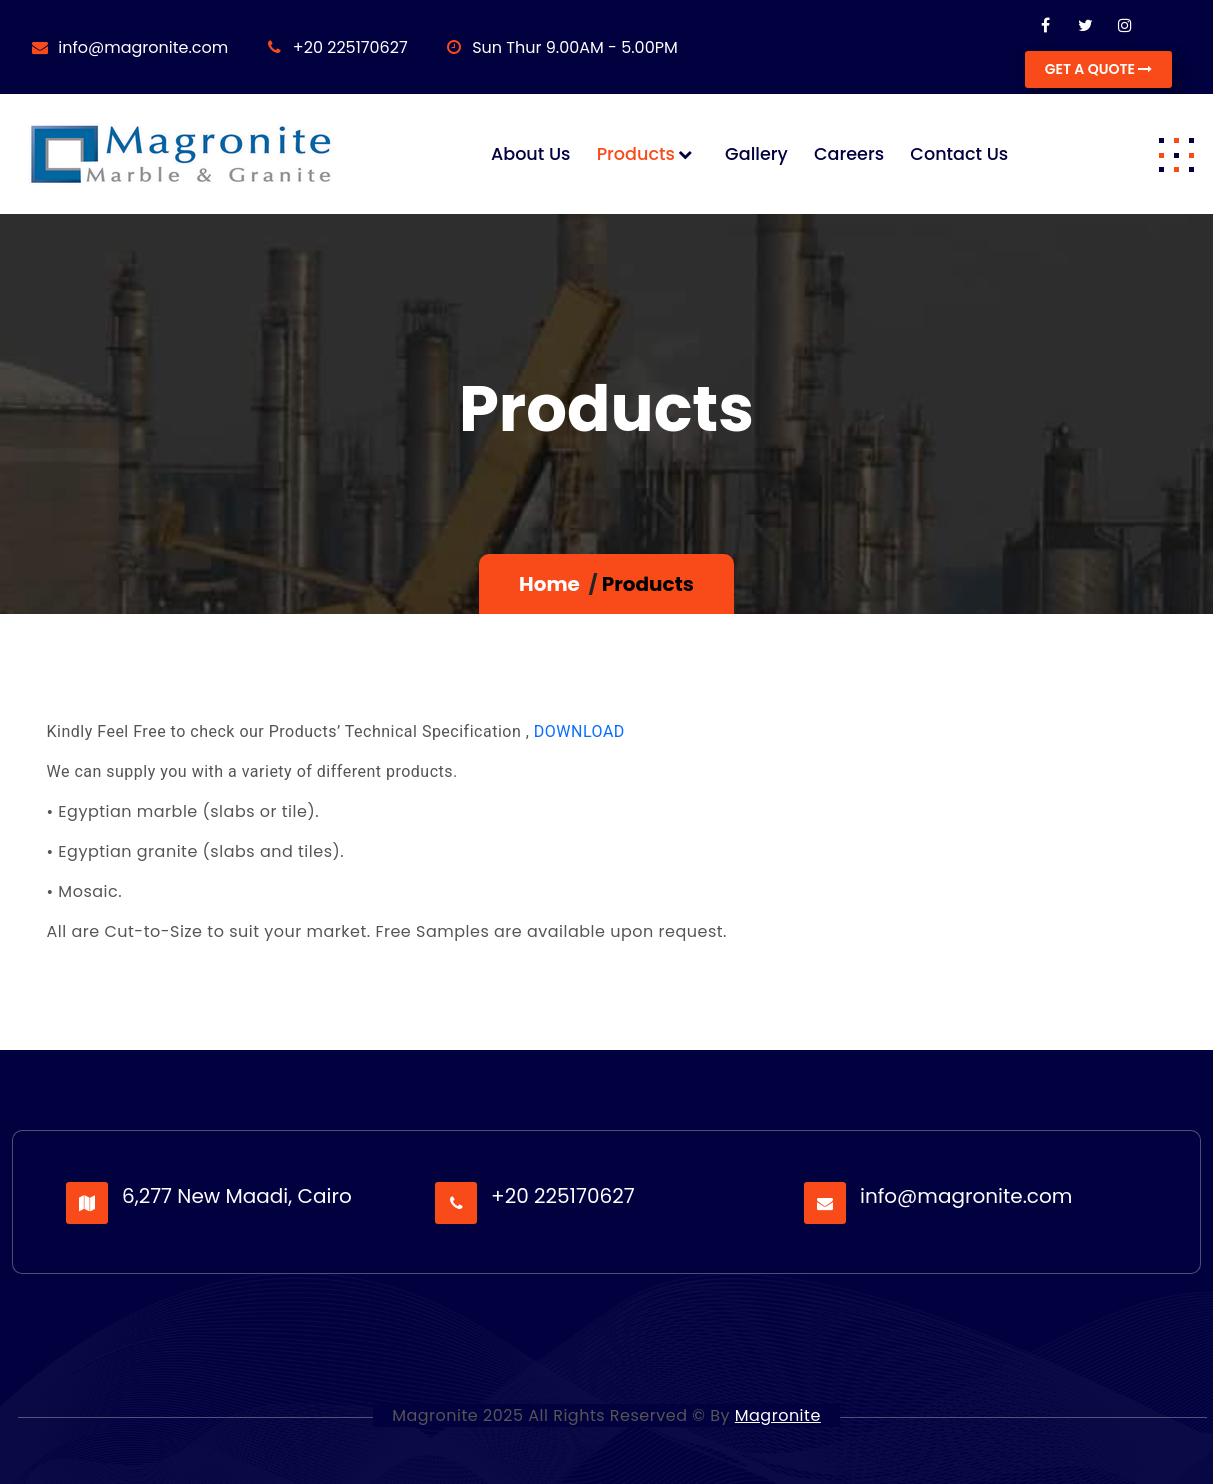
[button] (1176, 154)
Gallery (756, 154)
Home (549, 584)
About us (531, 154)
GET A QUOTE (1099, 69)
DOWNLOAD (579, 731)
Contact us (959, 154)
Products (636, 154)
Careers (849, 154)
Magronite (778, 1415)
